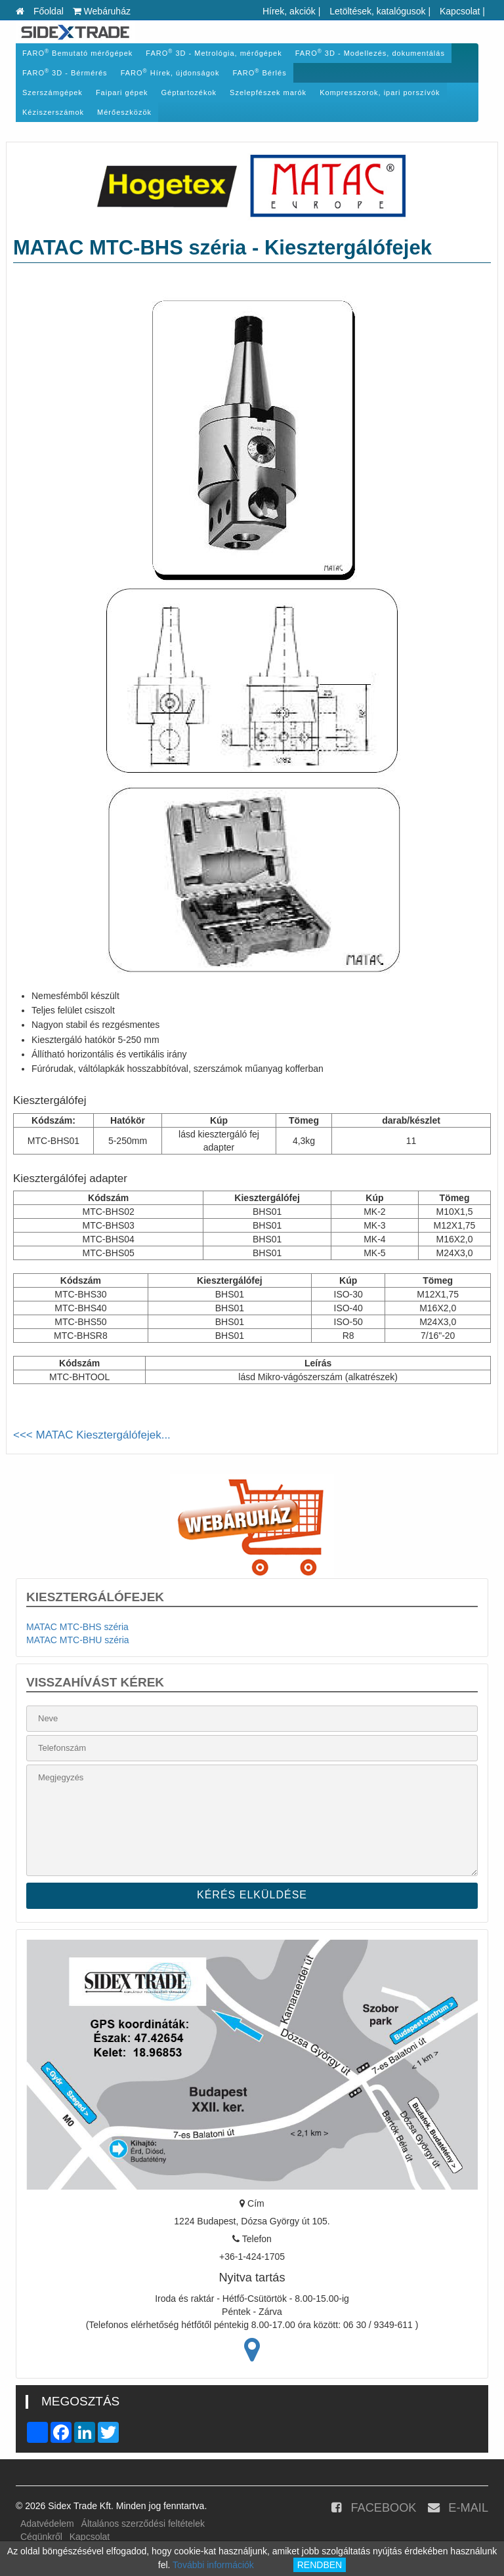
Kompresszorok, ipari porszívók (380, 92)
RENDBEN (319, 2565)
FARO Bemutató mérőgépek (77, 53)
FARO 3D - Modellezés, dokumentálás (370, 53)
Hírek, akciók (289, 11)
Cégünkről (41, 2536)
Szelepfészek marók (268, 92)
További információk (213, 2565)
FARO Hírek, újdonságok (170, 72)
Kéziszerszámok (53, 112)
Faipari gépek (122, 92)
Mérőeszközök (124, 112)
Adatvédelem (47, 2523)
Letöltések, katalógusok (377, 11)
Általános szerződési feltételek (143, 2523)
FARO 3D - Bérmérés (65, 72)
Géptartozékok (189, 92)
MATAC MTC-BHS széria (77, 1627)
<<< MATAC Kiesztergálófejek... (92, 1435)
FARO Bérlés (259, 72)
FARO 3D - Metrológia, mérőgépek (214, 53)
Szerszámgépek (52, 92)
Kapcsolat (460, 11)
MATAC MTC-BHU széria (77, 1640)
